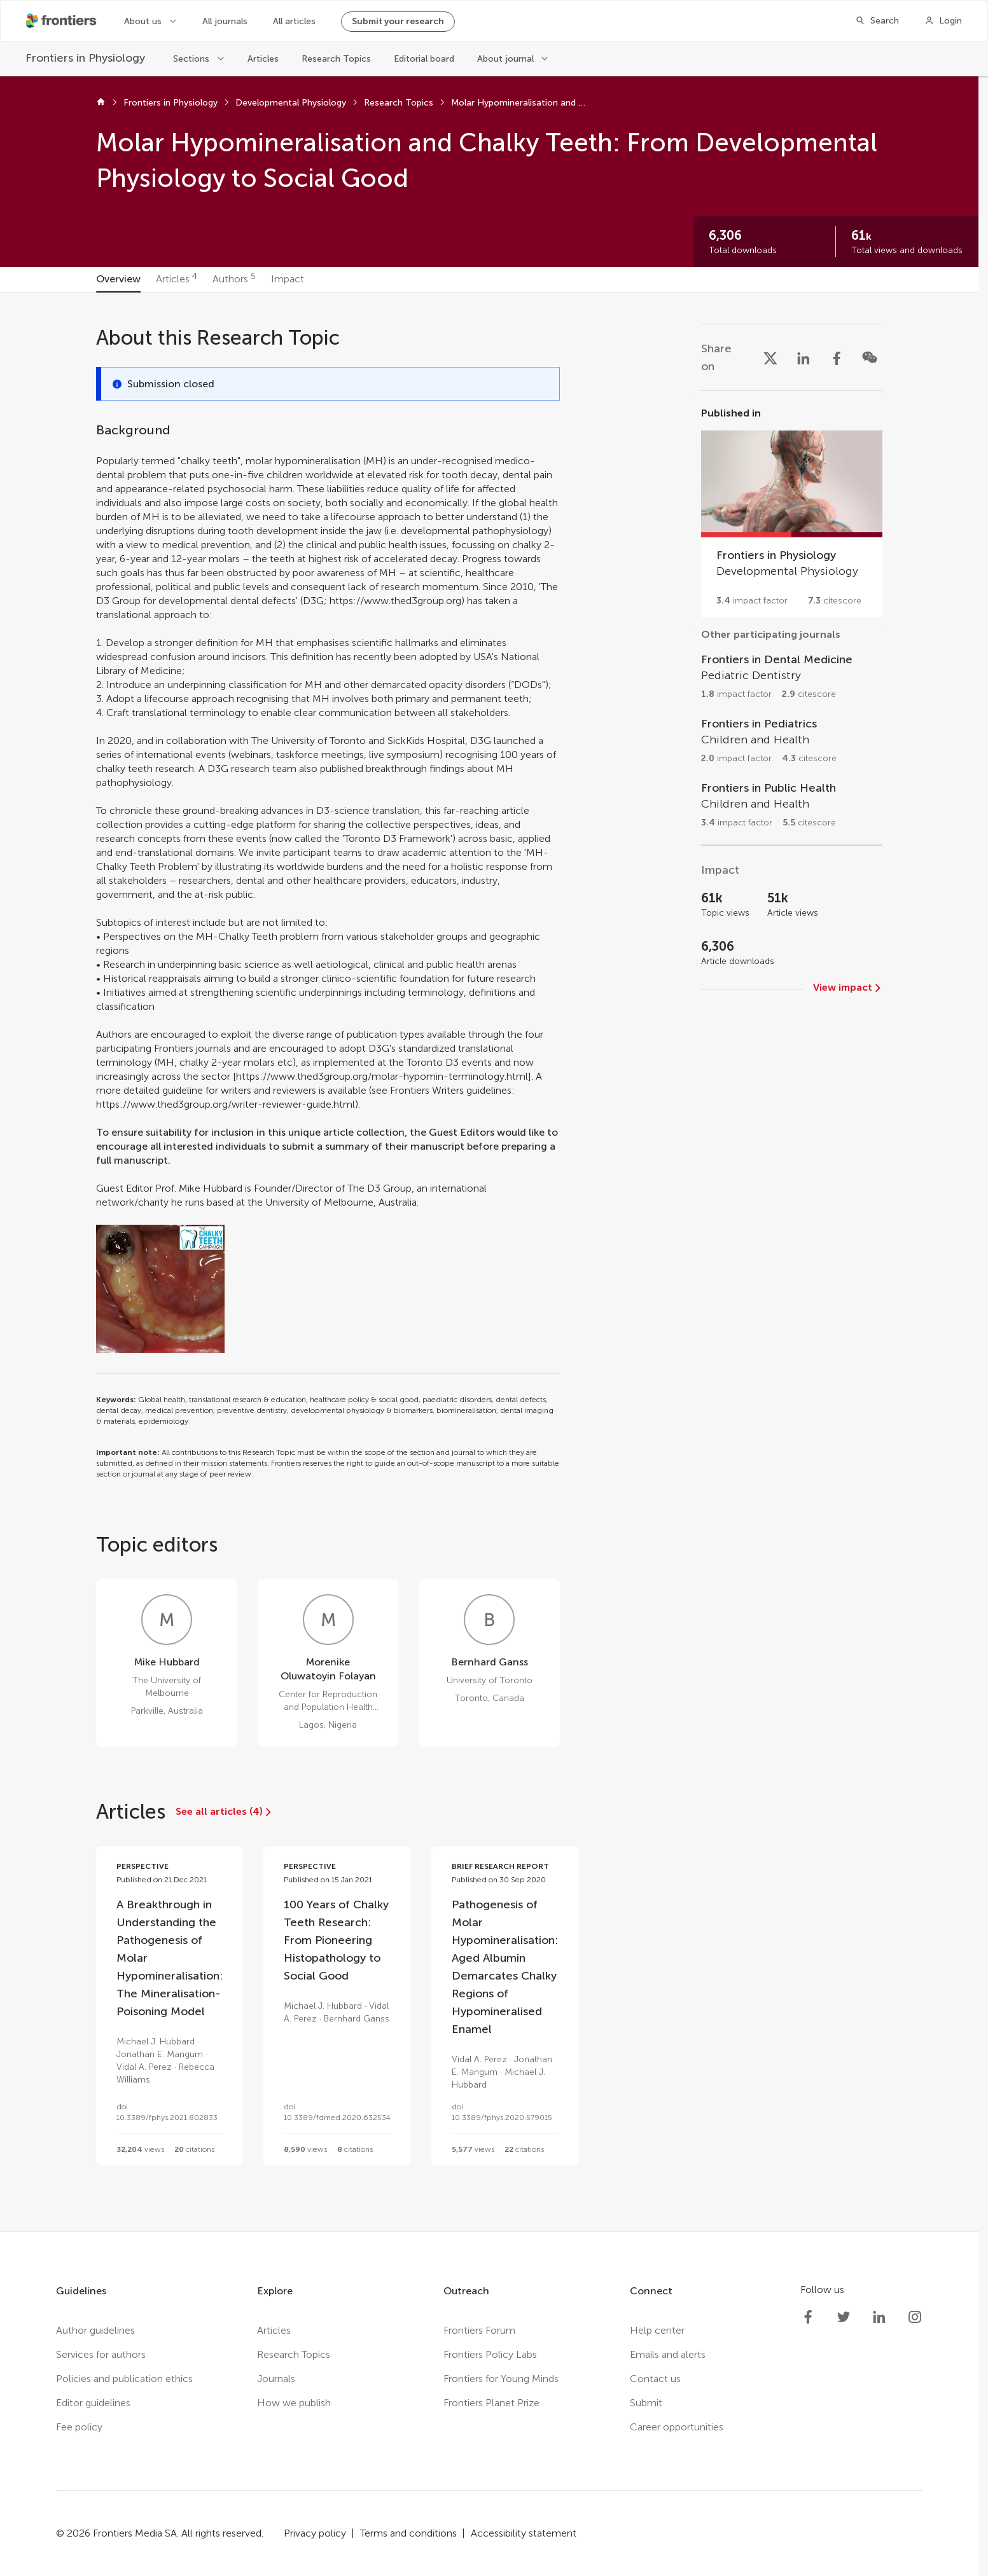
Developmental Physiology (290, 102)
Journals (276, 2379)
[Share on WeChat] (869, 357)
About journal (505, 58)
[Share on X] (770, 357)
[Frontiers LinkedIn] (879, 2317)
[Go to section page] (791, 511)
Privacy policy (315, 2533)
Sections (191, 58)
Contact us (655, 2379)
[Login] (943, 21)
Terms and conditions (408, 2533)
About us (143, 21)
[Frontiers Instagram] (914, 2317)
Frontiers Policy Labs (490, 2354)
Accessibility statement (523, 2533)
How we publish (294, 2403)
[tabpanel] (489, 1262)
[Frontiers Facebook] (808, 2317)
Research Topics (336, 58)
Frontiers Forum (479, 2330)
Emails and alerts (668, 2354)
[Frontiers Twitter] (843, 2317)
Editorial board (424, 58)
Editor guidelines (93, 2403)
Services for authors (101, 2354)
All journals (224, 21)
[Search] (877, 21)
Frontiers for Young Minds (501, 2379)
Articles (263, 58)
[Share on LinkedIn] (803, 357)
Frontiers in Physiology (170, 102)
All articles (294, 21)
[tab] (118, 280)
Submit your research (398, 21)
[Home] (101, 103)
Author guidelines (95, 2330)
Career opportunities (676, 2427)
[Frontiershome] (62, 21)
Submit (646, 2403)
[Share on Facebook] (836, 357)
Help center (657, 2330)
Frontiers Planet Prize (491, 2403)
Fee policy (79, 2427)
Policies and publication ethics (124, 2379)
